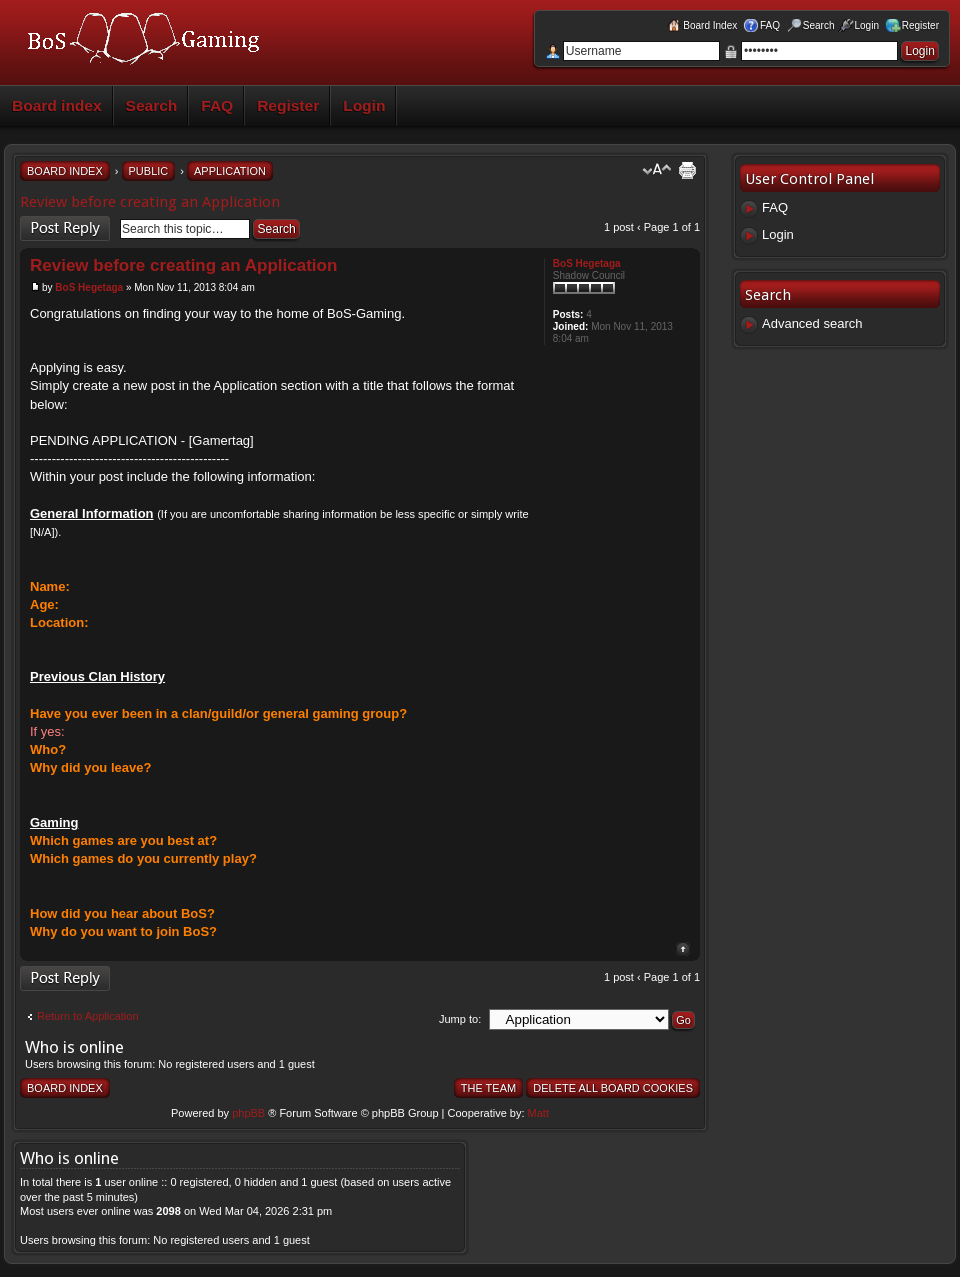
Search (152, 105)
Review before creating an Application (150, 202)
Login (364, 105)
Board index (57, 105)
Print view (688, 170)
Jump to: (460, 1019)
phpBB (248, 1113)
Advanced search (812, 323)
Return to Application (88, 1016)
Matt (538, 1113)
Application (230, 171)
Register (288, 105)
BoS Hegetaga (89, 287)
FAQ (217, 105)
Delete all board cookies (613, 1088)
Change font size (656, 170)
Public (149, 171)
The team (488, 1088)
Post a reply (65, 228)
